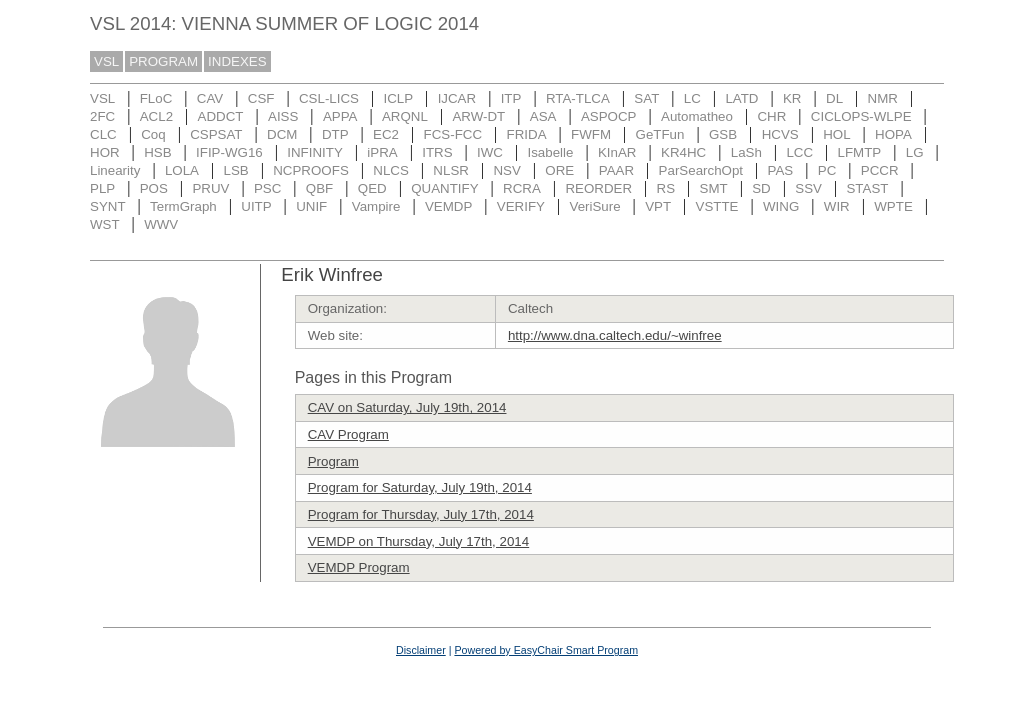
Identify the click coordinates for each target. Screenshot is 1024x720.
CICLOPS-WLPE (861, 116)
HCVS (780, 134)
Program (333, 461)
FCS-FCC (453, 134)
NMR (883, 98)
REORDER (598, 188)
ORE (559, 170)
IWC (490, 152)
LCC (799, 152)
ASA (543, 116)
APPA (340, 116)
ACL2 (156, 116)
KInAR (617, 152)
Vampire (376, 206)
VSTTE (717, 206)
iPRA (382, 152)
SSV (808, 188)
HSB (157, 152)
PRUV (210, 188)
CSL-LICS (329, 98)
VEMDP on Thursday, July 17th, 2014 (419, 541)
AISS (283, 116)
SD (761, 188)
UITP (256, 206)
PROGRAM (163, 61)
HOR (105, 152)
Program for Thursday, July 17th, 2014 (421, 514)
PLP (102, 188)
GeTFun (660, 134)
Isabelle (551, 152)
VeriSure (594, 206)
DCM (282, 134)
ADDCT (221, 116)
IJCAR (457, 98)
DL (834, 98)
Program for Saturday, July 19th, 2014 (420, 487)
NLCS (391, 170)
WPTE (893, 206)
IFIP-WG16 (229, 152)
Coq (153, 134)
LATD (741, 98)
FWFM (591, 134)
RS (666, 188)
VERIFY (521, 206)
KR (792, 98)
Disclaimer (421, 650)
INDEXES (237, 61)
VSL (106, 61)
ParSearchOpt (701, 170)
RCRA (522, 188)
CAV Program (348, 434)
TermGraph (183, 206)
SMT (714, 188)
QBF (319, 188)
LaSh (746, 152)
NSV (506, 170)
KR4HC (683, 152)
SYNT (108, 206)
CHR (771, 116)
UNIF (311, 206)
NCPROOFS (311, 170)
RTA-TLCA (578, 98)
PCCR (880, 170)
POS (154, 188)
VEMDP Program (359, 567)
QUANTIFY (444, 188)
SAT (646, 98)
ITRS (437, 152)
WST (105, 224)
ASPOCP (609, 116)
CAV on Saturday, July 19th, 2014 (407, 407)
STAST (867, 188)
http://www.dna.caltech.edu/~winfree (615, 335)
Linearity (115, 170)
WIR (837, 206)
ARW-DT (478, 116)
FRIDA (527, 134)
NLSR (451, 170)
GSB (723, 134)
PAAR (616, 170)
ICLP (398, 98)
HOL (836, 134)
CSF (261, 98)
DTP (335, 134)
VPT (658, 206)
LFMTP (860, 152)
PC (827, 170)
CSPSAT (216, 134)
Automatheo (697, 116)
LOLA (182, 170)
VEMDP (448, 206)
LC (692, 98)
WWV (161, 224)
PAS (781, 170)
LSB (236, 170)
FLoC (156, 98)
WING (781, 206)
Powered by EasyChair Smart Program (546, 650)
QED (372, 188)
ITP (511, 98)
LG (915, 152)
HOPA (893, 134)
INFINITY (315, 152)
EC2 (386, 134)
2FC (102, 116)
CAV (210, 98)
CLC (103, 134)
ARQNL (405, 116)
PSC (267, 188)
